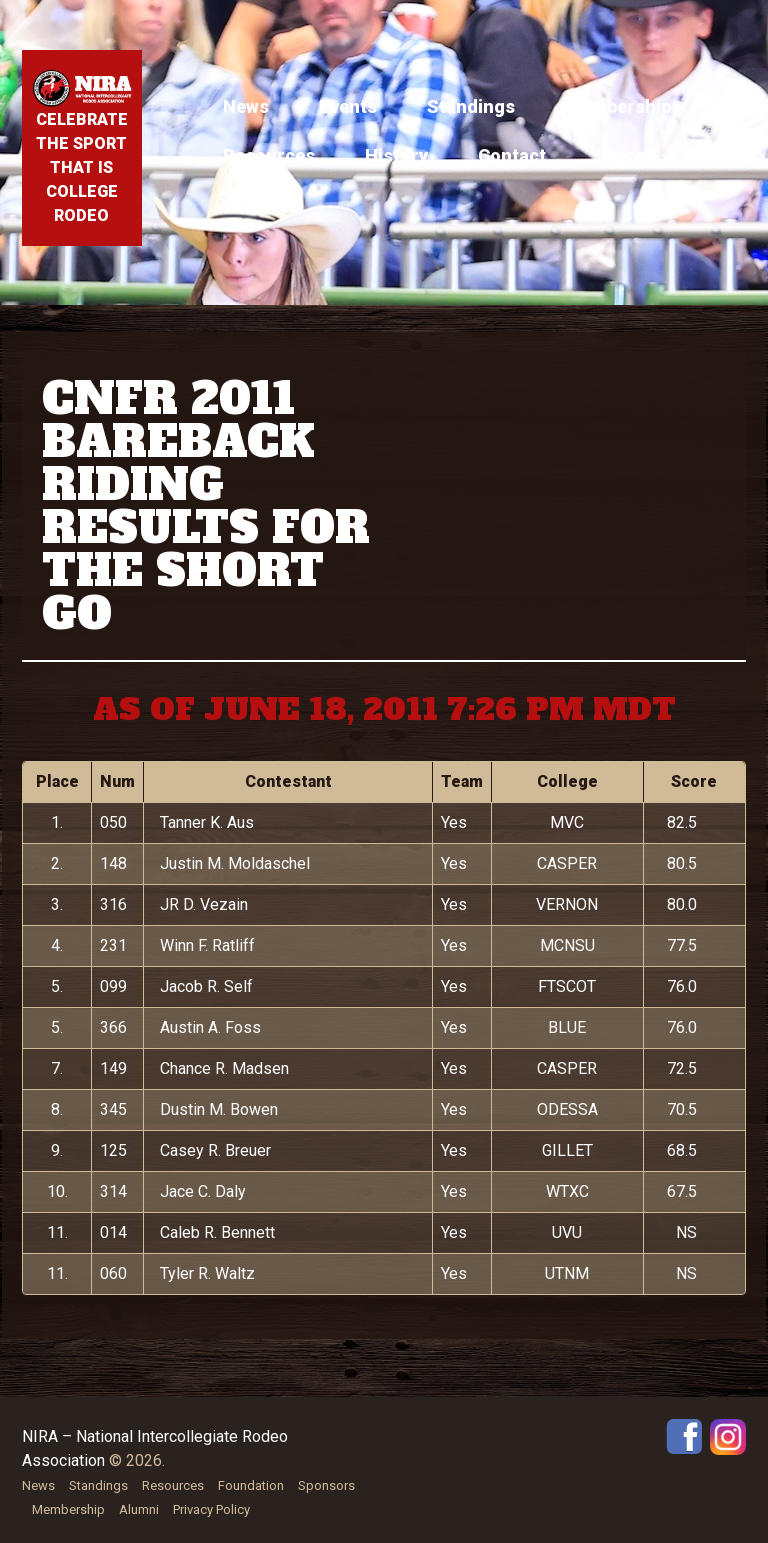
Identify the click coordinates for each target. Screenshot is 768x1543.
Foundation (251, 1485)
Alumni (139, 1509)
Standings (471, 106)
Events (348, 106)
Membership (618, 106)
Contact (512, 155)
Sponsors (326, 1485)
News (246, 106)
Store (620, 155)
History (396, 155)
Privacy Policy (211, 1509)
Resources (269, 155)
